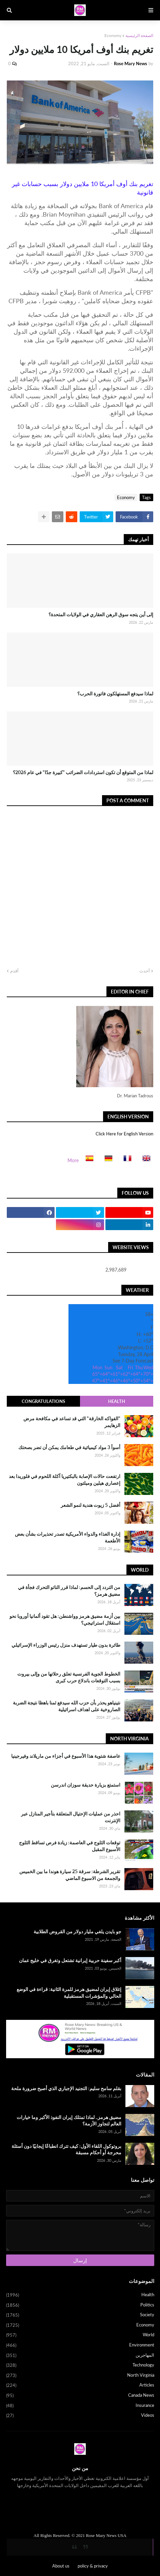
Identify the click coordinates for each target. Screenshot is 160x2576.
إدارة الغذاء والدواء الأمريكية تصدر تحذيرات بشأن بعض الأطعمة (67, 1537)
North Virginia (80, 2375)
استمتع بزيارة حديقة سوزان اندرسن (85, 1785)
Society (80, 2315)
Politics (80, 2305)
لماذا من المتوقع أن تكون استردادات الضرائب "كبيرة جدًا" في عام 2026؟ (83, 772)
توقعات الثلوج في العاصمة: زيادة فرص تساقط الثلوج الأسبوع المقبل (69, 1846)
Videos (80, 2415)
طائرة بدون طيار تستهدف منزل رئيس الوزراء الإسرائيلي (66, 1645)
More (73, 1160)
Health (116, 1401)
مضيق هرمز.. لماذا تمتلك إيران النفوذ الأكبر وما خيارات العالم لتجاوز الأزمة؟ (69, 2120)
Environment (80, 2345)
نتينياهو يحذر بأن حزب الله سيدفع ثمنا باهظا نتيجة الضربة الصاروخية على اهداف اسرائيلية (66, 1706)
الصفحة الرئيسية (139, 35)
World (80, 2335)
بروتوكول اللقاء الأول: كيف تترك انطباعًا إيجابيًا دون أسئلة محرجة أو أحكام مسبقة (66, 2149)
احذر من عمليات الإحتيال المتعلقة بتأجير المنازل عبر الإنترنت (70, 1817)
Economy (112, 35)
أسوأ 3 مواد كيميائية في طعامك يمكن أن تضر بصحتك (69, 1447)
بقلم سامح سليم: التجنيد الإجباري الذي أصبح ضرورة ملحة (66, 2088)
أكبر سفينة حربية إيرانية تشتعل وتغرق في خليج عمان (70, 1960)
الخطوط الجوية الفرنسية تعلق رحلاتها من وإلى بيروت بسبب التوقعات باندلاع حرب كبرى (68, 1677)
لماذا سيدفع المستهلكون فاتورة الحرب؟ (115, 693)
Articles (80, 2385)
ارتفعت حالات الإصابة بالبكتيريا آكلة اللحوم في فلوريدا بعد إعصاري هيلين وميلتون (64, 1479)
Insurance (80, 2406)
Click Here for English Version (124, 1133)
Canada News (80, 2395)
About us (60, 2566)
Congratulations (43, 1401)
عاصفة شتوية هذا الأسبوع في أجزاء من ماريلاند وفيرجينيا (65, 1756)
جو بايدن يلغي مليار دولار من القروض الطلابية (77, 1931)
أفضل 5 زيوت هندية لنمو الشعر (90, 1505)
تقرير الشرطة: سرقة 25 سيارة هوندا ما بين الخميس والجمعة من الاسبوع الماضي (69, 1874)
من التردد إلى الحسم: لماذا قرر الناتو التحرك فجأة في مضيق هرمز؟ (69, 1590)
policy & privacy (93, 2566)
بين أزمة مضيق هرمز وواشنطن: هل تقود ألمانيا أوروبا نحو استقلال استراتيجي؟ (64, 1619)
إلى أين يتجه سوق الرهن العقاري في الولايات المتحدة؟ (100, 614)
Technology (80, 2365)
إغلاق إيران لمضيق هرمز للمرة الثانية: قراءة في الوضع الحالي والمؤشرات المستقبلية (69, 1992)
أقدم (14, 970)
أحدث (144, 970)
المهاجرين (80, 2355)
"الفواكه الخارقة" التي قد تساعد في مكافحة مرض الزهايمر (71, 1421)
